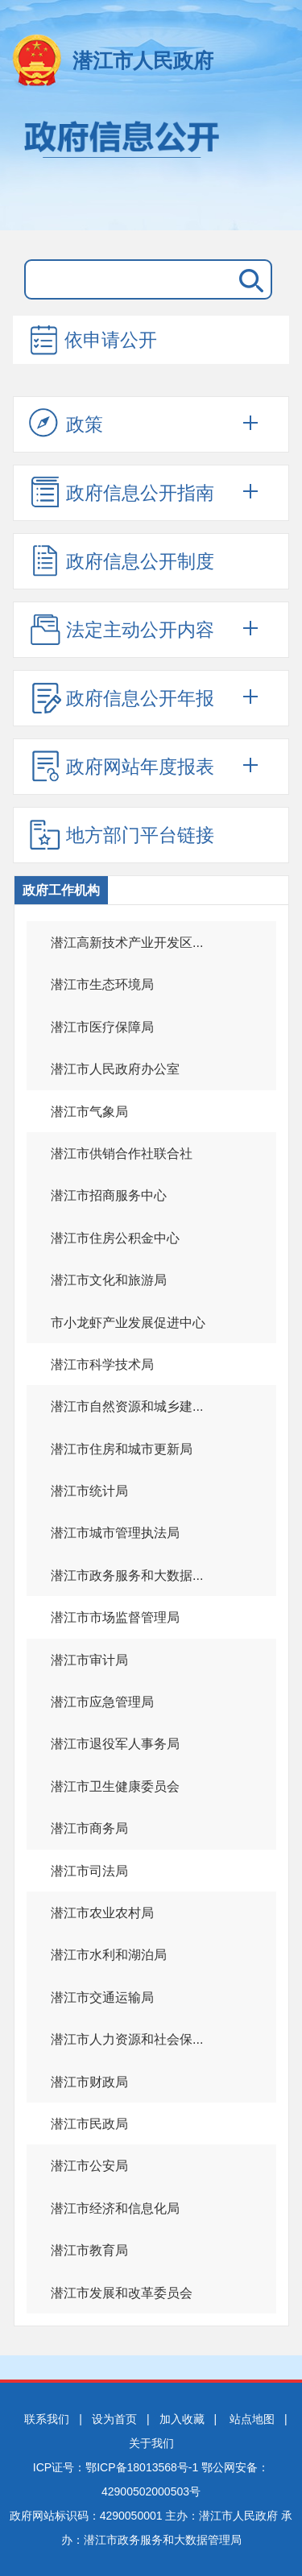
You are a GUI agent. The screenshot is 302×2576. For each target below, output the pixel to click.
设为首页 (114, 2419)
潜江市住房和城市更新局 (121, 1449)
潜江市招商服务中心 (109, 1195)
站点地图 (252, 2419)
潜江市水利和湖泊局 (109, 1955)
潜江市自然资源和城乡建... (127, 1406)
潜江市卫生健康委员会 (115, 1786)
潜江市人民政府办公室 (115, 1069)
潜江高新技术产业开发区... (127, 942)
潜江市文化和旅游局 (109, 1280)
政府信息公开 (151, 167)
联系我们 (46, 2419)
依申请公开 (92, 341)
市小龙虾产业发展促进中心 (128, 1322)
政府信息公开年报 (121, 697)
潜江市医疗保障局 (102, 1027)
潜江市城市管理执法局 (115, 1533)
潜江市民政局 (89, 2124)
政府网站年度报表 (121, 766)
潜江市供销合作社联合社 (121, 1153)
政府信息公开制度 (121, 560)
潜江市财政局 (89, 2082)
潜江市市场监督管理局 (115, 1617)
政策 (66, 423)
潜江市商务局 (89, 1828)
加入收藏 (182, 2419)
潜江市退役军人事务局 (115, 1744)
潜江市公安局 (89, 2166)
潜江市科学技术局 (102, 1364)
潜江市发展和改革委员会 (121, 2293)
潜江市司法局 (89, 1871)
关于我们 (151, 2443)
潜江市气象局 (89, 1111)
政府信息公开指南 (121, 492)
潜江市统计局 (89, 1491)
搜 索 (248, 279)
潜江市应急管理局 (102, 1702)
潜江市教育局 (89, 2250)
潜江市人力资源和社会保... (127, 2039)
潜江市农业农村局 (102, 1913)
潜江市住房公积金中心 (115, 1238)
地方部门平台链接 (121, 834)
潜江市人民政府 (142, 60)
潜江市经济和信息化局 (115, 2208)
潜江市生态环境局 (102, 984)
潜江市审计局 (89, 1660)
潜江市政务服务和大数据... (127, 1575)
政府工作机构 (61, 890)
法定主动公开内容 (121, 629)
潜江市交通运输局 (102, 1997)
